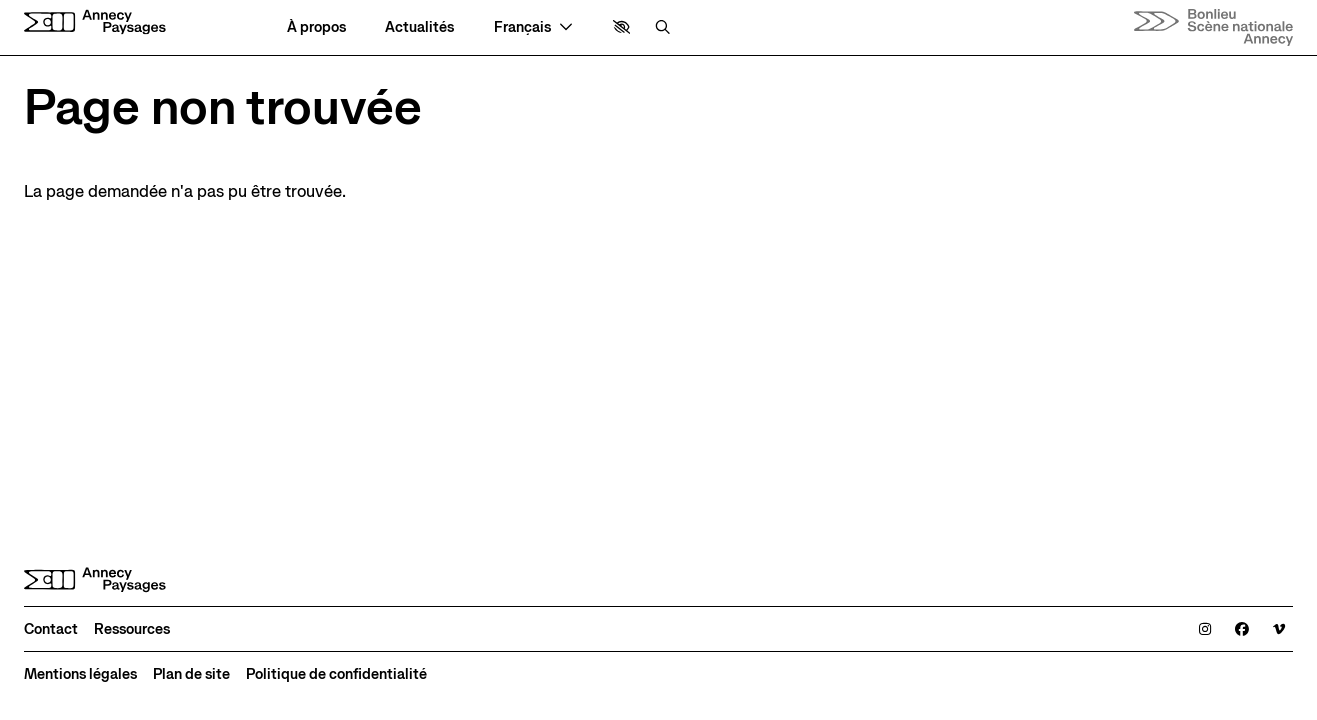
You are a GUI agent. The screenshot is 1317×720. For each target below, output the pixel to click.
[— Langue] (533, 27)
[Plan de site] (191, 674)
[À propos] (316, 27)
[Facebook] (1242, 629)
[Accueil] (95, 22)
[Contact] (51, 629)
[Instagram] (1205, 629)
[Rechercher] (662, 27)
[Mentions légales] (80, 674)
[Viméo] (1279, 629)
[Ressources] (132, 629)
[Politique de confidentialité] (336, 674)
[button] (621, 27)
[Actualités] (419, 27)
